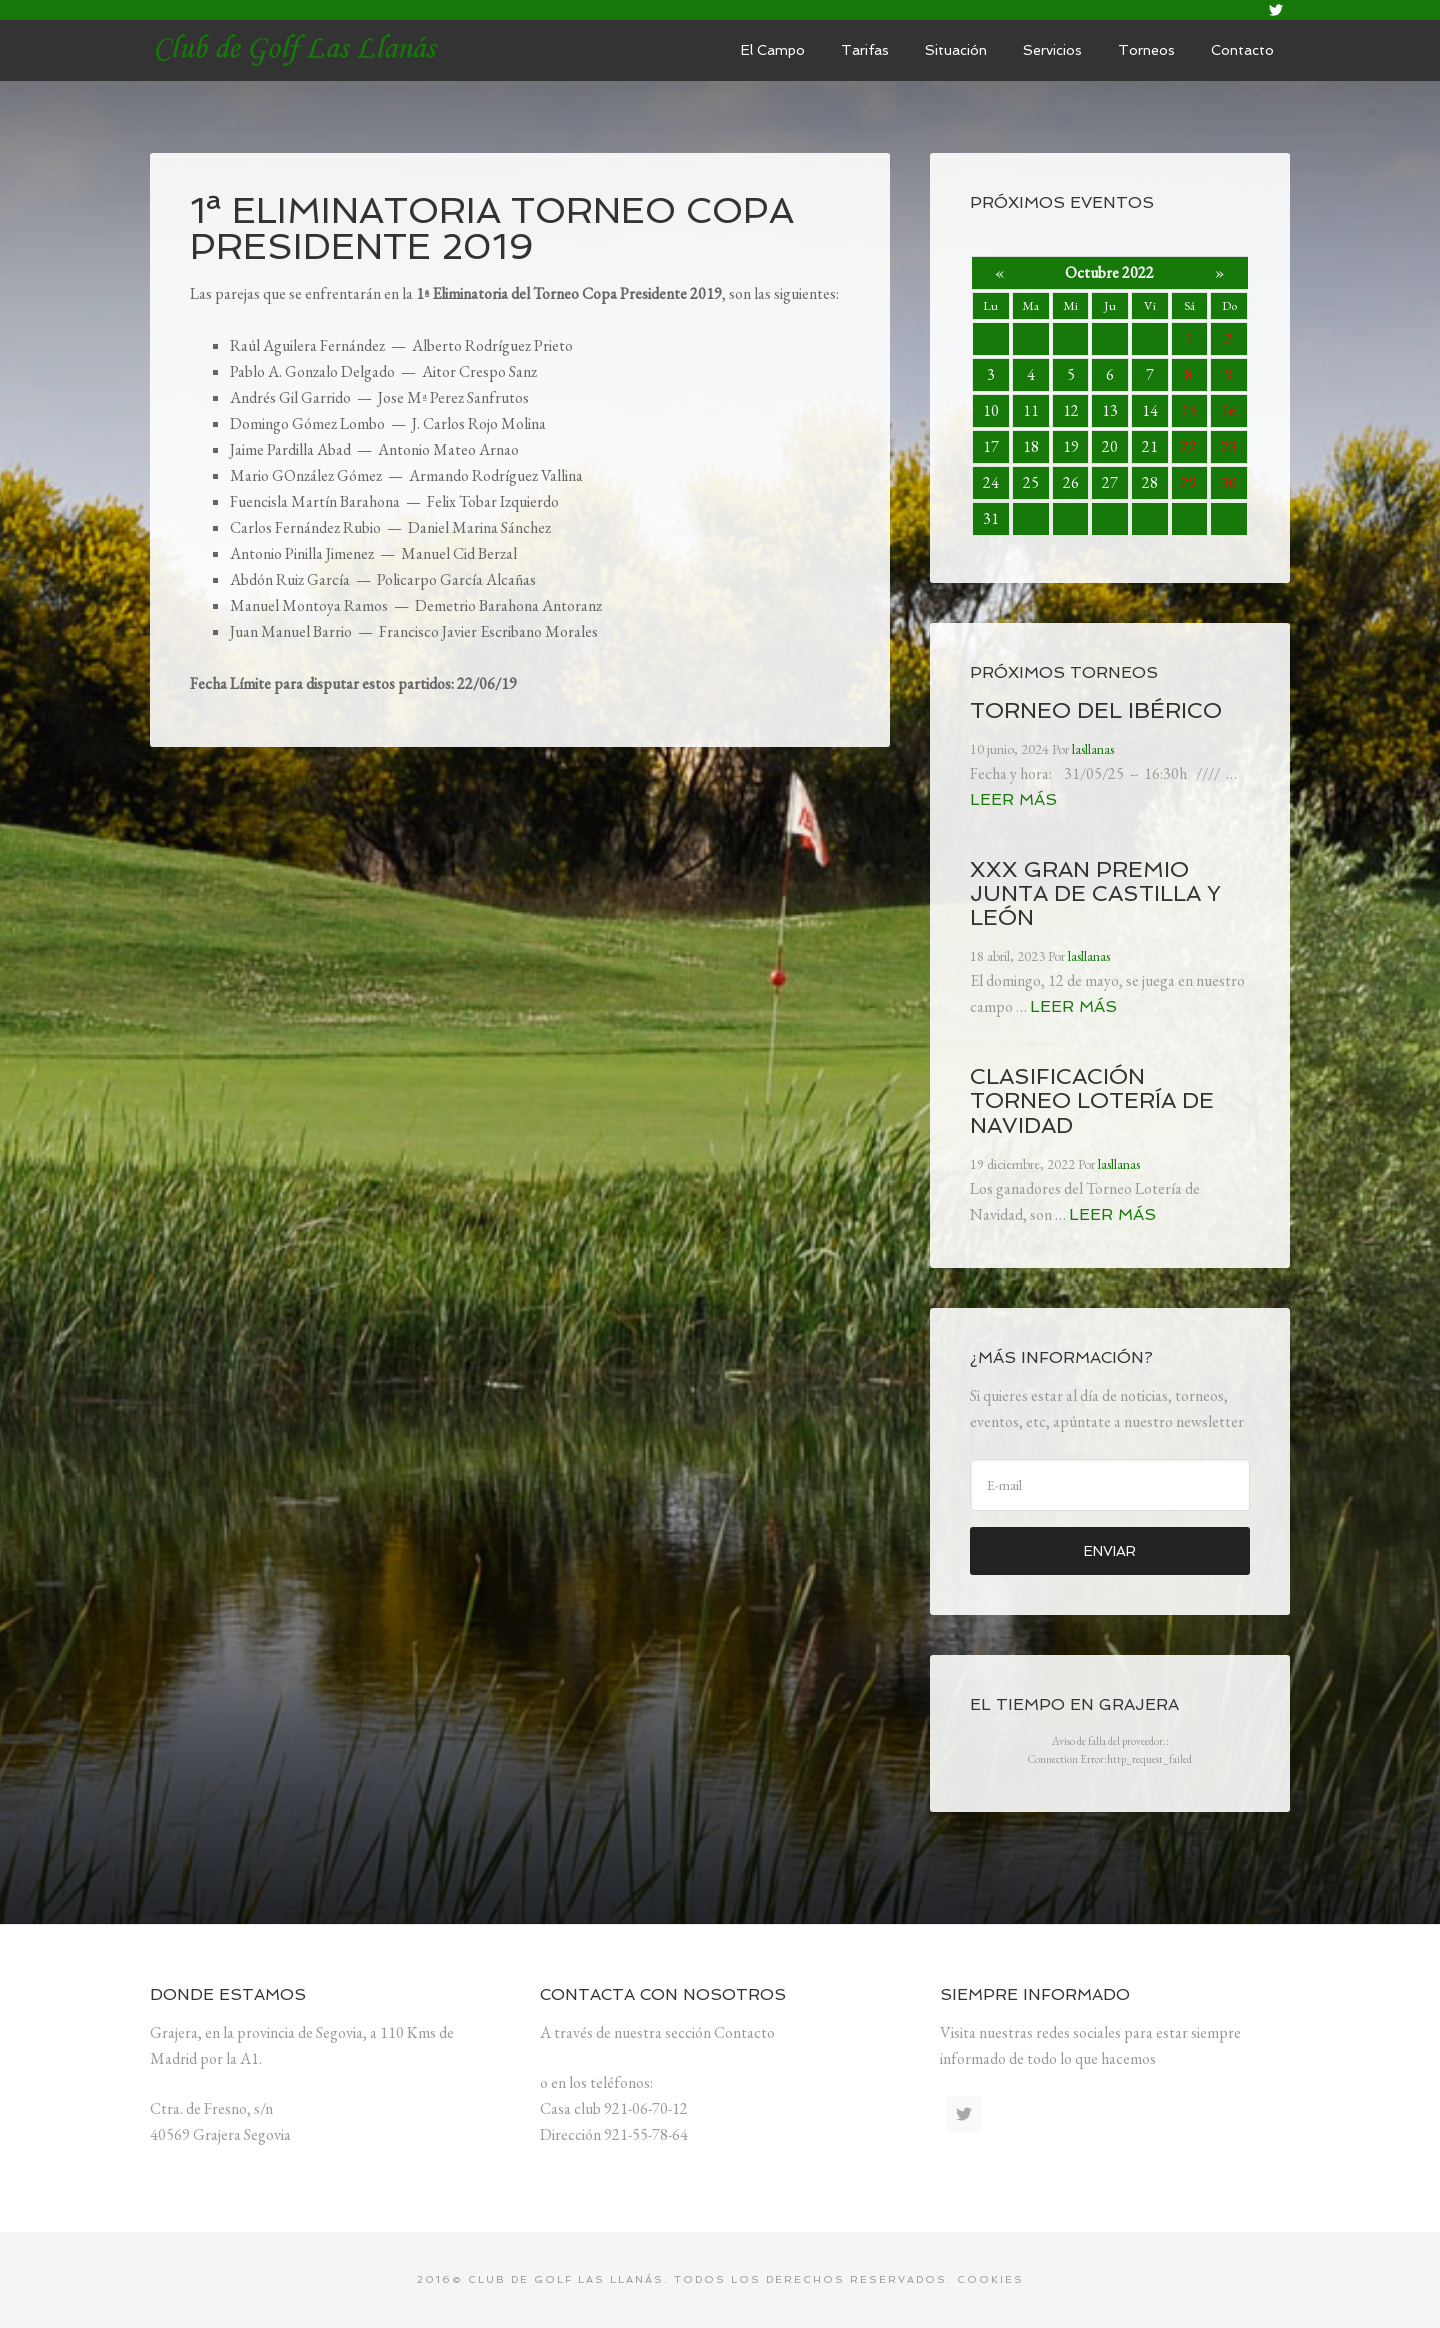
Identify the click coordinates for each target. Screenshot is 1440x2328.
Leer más (1013, 799)
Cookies (990, 2279)
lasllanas (300, 50)
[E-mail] (1110, 1485)
